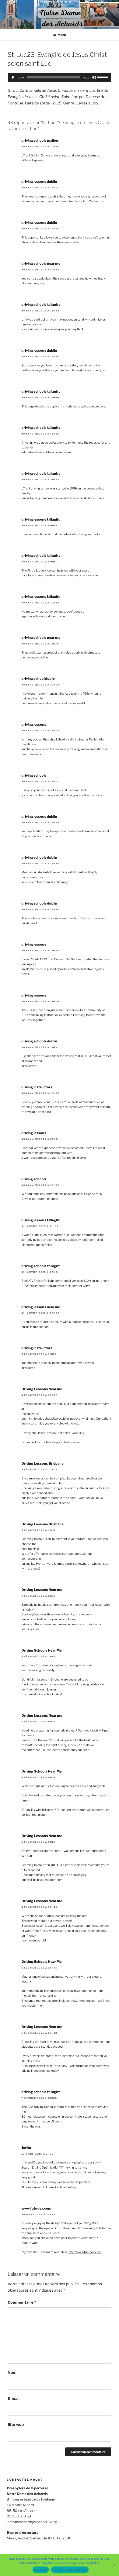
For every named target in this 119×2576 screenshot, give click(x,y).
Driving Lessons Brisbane (42, 1463)
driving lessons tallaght (40, 519)
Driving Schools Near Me (41, 1650)
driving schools (33, 775)
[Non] (114, 2565)
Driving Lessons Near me (41, 1389)
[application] (59, 77)
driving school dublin (38, 679)
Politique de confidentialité (70, 2569)
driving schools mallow (40, 140)
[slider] (53, 77)
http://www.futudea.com (85, 2252)
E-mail (14, 2398)
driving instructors (36, 1087)
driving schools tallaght (40, 305)
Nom (12, 2372)
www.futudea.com (36, 2208)
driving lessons (33, 724)
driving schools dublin (39, 857)
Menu (59, 35)
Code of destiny (65, 2187)
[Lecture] (13, 77)
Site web (16, 2424)
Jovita (26, 2148)
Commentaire (22, 2302)
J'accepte (41, 2569)
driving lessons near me (40, 1307)
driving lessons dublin (39, 182)
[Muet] (94, 77)
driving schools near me (40, 264)
